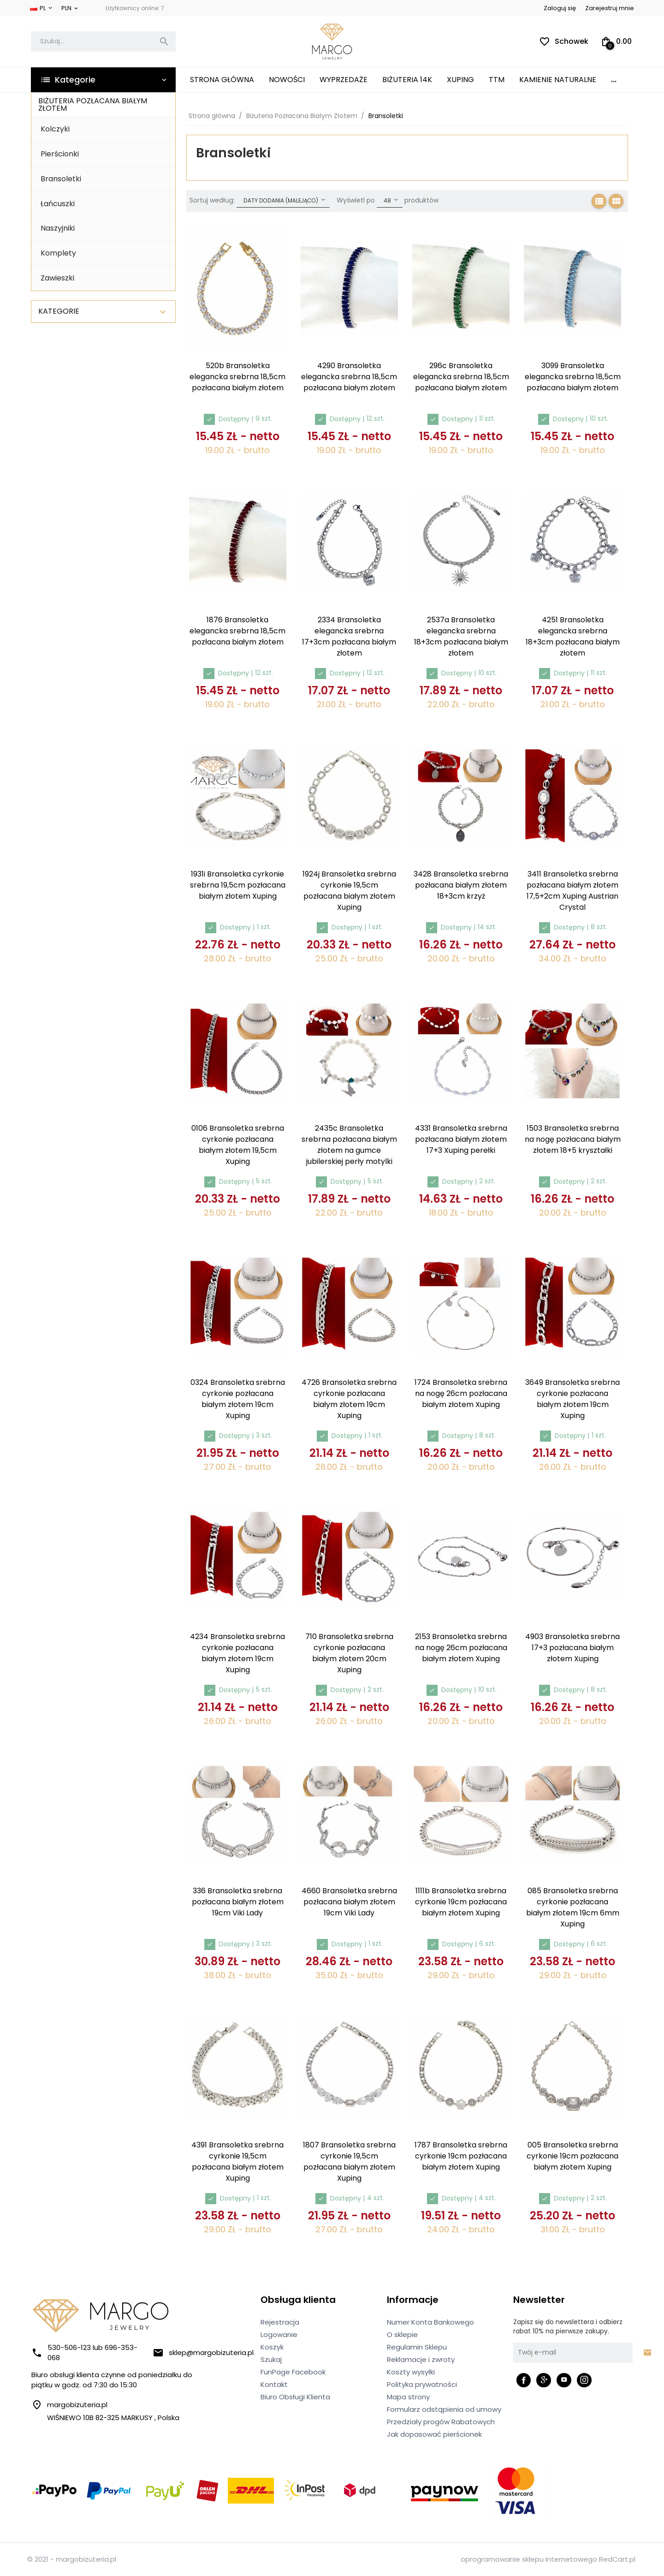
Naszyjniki (58, 228)
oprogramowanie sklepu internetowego (529, 2559)
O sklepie (402, 2334)
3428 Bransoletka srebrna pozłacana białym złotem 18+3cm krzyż (461, 885)
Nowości (287, 79)
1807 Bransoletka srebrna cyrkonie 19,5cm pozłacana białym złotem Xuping (349, 2161)
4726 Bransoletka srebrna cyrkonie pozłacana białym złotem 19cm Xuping (349, 1399)
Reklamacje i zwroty (421, 2359)
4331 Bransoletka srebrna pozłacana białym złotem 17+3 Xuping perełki (461, 1139)
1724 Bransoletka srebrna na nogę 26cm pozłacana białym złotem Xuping (461, 1393)
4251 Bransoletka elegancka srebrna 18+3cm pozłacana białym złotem (573, 636)
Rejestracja (280, 2322)
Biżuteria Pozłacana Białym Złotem (92, 104)
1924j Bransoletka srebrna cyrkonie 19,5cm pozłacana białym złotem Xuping (349, 890)
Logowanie (279, 2334)
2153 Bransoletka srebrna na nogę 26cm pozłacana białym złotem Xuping (461, 1647)
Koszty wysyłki (411, 2372)
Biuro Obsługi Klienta (295, 2397)
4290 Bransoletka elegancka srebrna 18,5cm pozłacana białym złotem (349, 376)
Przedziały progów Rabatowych (441, 2422)
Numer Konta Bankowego (430, 2322)
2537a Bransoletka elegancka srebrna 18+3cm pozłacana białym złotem (461, 636)
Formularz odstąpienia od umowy (444, 2409)
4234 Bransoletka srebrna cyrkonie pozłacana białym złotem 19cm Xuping (237, 1653)
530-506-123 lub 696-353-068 (84, 2352)
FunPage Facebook (293, 2372)
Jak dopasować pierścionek (434, 2434)
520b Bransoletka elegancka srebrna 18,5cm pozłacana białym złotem (237, 376)
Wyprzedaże (344, 79)
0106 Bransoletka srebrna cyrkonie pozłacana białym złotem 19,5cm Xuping (237, 1145)
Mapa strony (408, 2397)
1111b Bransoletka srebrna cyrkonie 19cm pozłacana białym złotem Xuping (461, 1901)
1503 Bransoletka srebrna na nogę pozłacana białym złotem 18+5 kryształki (573, 1139)
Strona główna (222, 79)
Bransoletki (61, 178)
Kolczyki (55, 129)
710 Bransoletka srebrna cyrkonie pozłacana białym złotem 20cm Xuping (349, 1653)
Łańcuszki (58, 203)
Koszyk (272, 2347)
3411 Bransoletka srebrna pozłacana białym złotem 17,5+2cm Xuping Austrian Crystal (572, 890)
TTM (496, 79)
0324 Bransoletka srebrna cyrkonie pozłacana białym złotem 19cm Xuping (237, 1399)
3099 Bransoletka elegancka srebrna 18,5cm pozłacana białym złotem (573, 376)
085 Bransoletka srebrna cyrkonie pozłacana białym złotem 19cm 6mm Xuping (572, 1907)
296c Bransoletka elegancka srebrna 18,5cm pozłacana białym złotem (461, 376)
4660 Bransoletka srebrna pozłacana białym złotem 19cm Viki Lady (349, 1901)
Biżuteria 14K (407, 79)
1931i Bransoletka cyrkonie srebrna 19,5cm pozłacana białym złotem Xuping (237, 885)
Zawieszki (57, 278)
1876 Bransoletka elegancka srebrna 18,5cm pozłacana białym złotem (237, 630)
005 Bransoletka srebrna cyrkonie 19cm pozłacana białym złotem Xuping (572, 2156)
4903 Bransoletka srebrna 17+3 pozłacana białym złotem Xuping (572, 1647)
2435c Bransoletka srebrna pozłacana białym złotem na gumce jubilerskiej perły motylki (349, 1145)
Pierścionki (60, 154)
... (614, 79)
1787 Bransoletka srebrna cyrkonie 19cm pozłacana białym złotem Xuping (461, 2156)
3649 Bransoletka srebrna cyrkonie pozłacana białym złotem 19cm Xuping (572, 1399)
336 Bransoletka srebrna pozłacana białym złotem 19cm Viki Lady (238, 1901)
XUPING (460, 79)
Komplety (58, 253)
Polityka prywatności (422, 2384)
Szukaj (271, 2359)
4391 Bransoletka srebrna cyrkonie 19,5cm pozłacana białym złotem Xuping (237, 2161)
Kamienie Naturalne (557, 79)
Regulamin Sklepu (417, 2347)
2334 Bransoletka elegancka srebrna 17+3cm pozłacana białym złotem (349, 636)
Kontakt (274, 2384)
